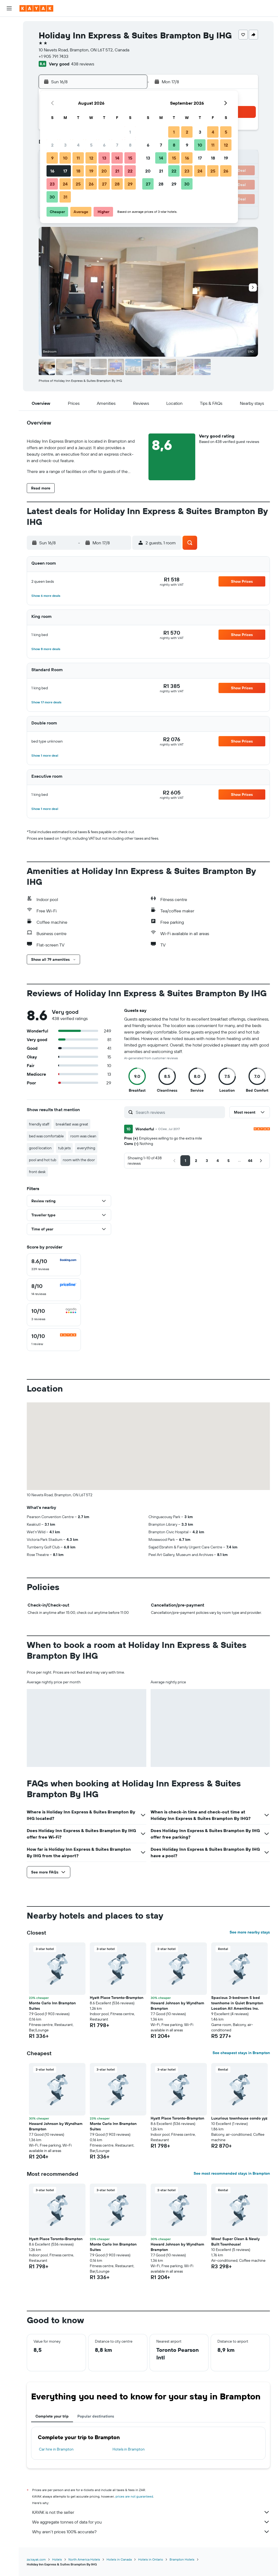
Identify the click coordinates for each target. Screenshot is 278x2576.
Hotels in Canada (119, 2559)
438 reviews (82, 64)
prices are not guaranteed (134, 2496)
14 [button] (117, 158)
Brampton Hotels (182, 2559)
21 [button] (117, 171)
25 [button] (78, 184)
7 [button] (117, 145)
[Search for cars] (9, 47)
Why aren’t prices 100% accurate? (151, 2531)
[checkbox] (54, 1264)
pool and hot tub (42, 1159)
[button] (9, 8)
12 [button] (91, 158)
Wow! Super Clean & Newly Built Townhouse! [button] (235, 2241)
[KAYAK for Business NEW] (9, 85)
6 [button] (104, 145)
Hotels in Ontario (150, 2559)
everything (86, 1147)
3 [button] (65, 145)
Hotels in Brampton (128, 2449)
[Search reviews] (179, 1112)
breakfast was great (72, 1124)
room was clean (83, 1136)
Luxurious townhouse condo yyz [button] (239, 2118)
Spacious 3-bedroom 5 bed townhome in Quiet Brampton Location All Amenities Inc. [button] (237, 2003)
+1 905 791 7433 (53, 56)
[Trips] (9, 101)
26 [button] (91, 184)
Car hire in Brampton (56, 2449)
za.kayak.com (36, 2559)
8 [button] (130, 145)
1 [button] (130, 132)
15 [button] (130, 158)
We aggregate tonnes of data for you (151, 2522)
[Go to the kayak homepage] (36, 8)
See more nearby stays (250, 1932)
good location (40, 1147)
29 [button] (130, 184)
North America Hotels (84, 2559)
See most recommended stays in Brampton (232, 2173)
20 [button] (104, 171)
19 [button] (91, 171)
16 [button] (52, 171)
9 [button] (52, 158)
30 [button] (52, 197)
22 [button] (130, 171)
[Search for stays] (9, 36)
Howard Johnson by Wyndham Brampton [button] (177, 2006)
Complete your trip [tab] (52, 2416)
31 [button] (65, 197)
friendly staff (39, 1124)
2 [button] (52, 145)
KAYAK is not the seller (151, 2512)
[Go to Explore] (9, 63)
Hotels (57, 2559)
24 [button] (65, 184)
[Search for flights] (9, 24)
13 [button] (104, 158)
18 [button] (78, 171)
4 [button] (78, 145)
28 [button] (117, 184)
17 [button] (65, 171)
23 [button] (52, 184)
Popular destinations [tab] (95, 2416)
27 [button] (104, 184)
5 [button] (91, 145)
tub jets (64, 1147)
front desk (37, 1171)
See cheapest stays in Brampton (241, 2052)
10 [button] (65, 158)
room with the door (79, 1159)
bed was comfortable (46, 1136)
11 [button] (78, 158)
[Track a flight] (9, 74)
